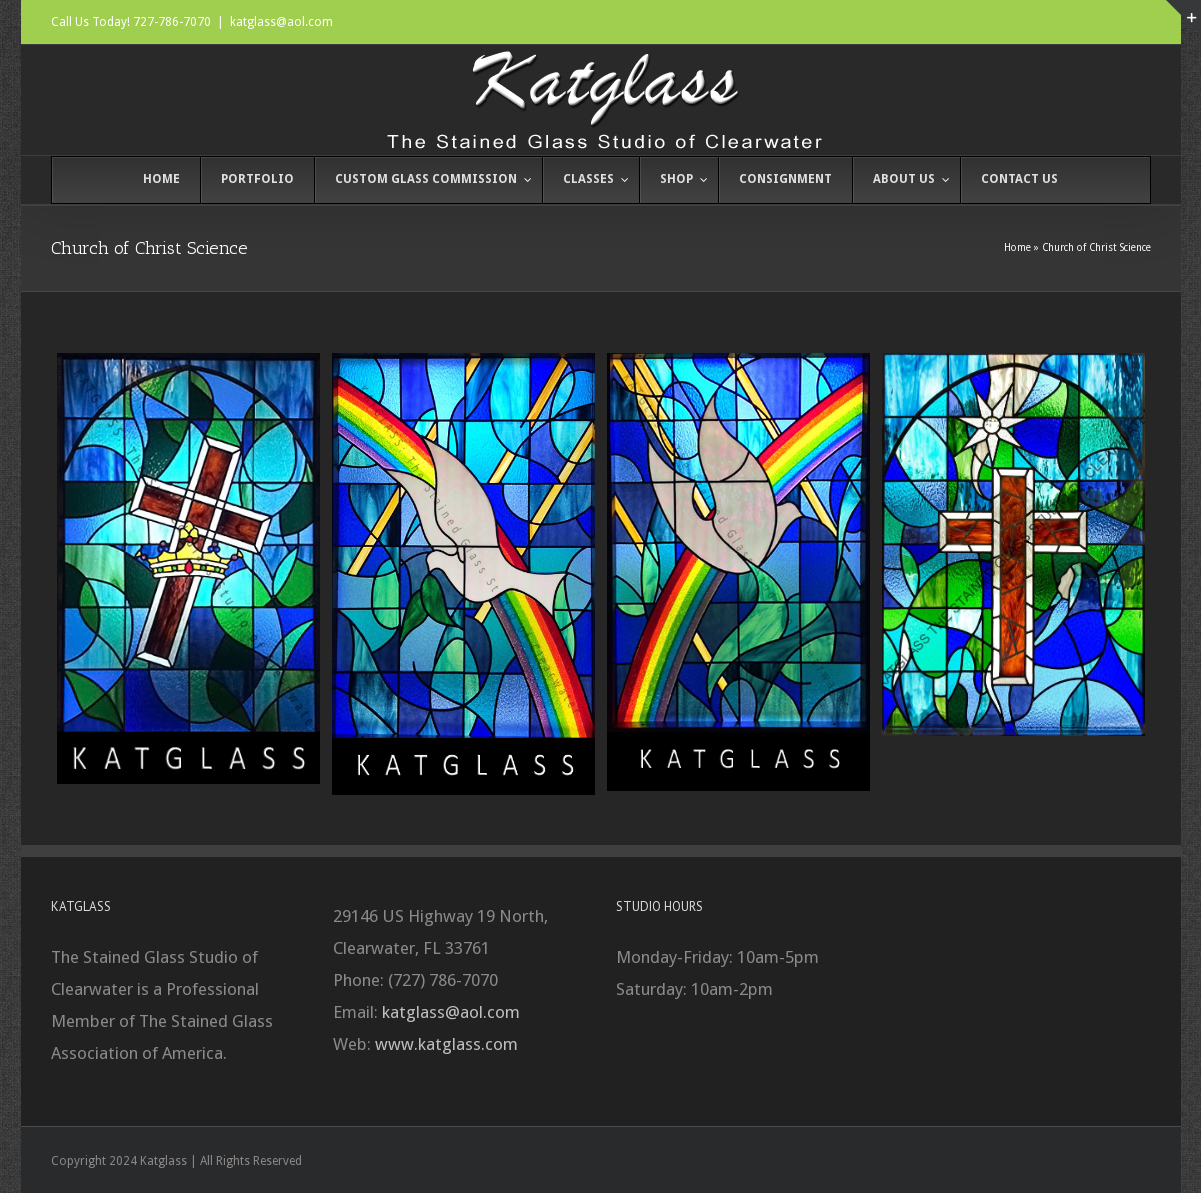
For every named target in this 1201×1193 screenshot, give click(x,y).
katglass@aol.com (281, 22)
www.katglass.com (446, 1044)
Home (1017, 247)
